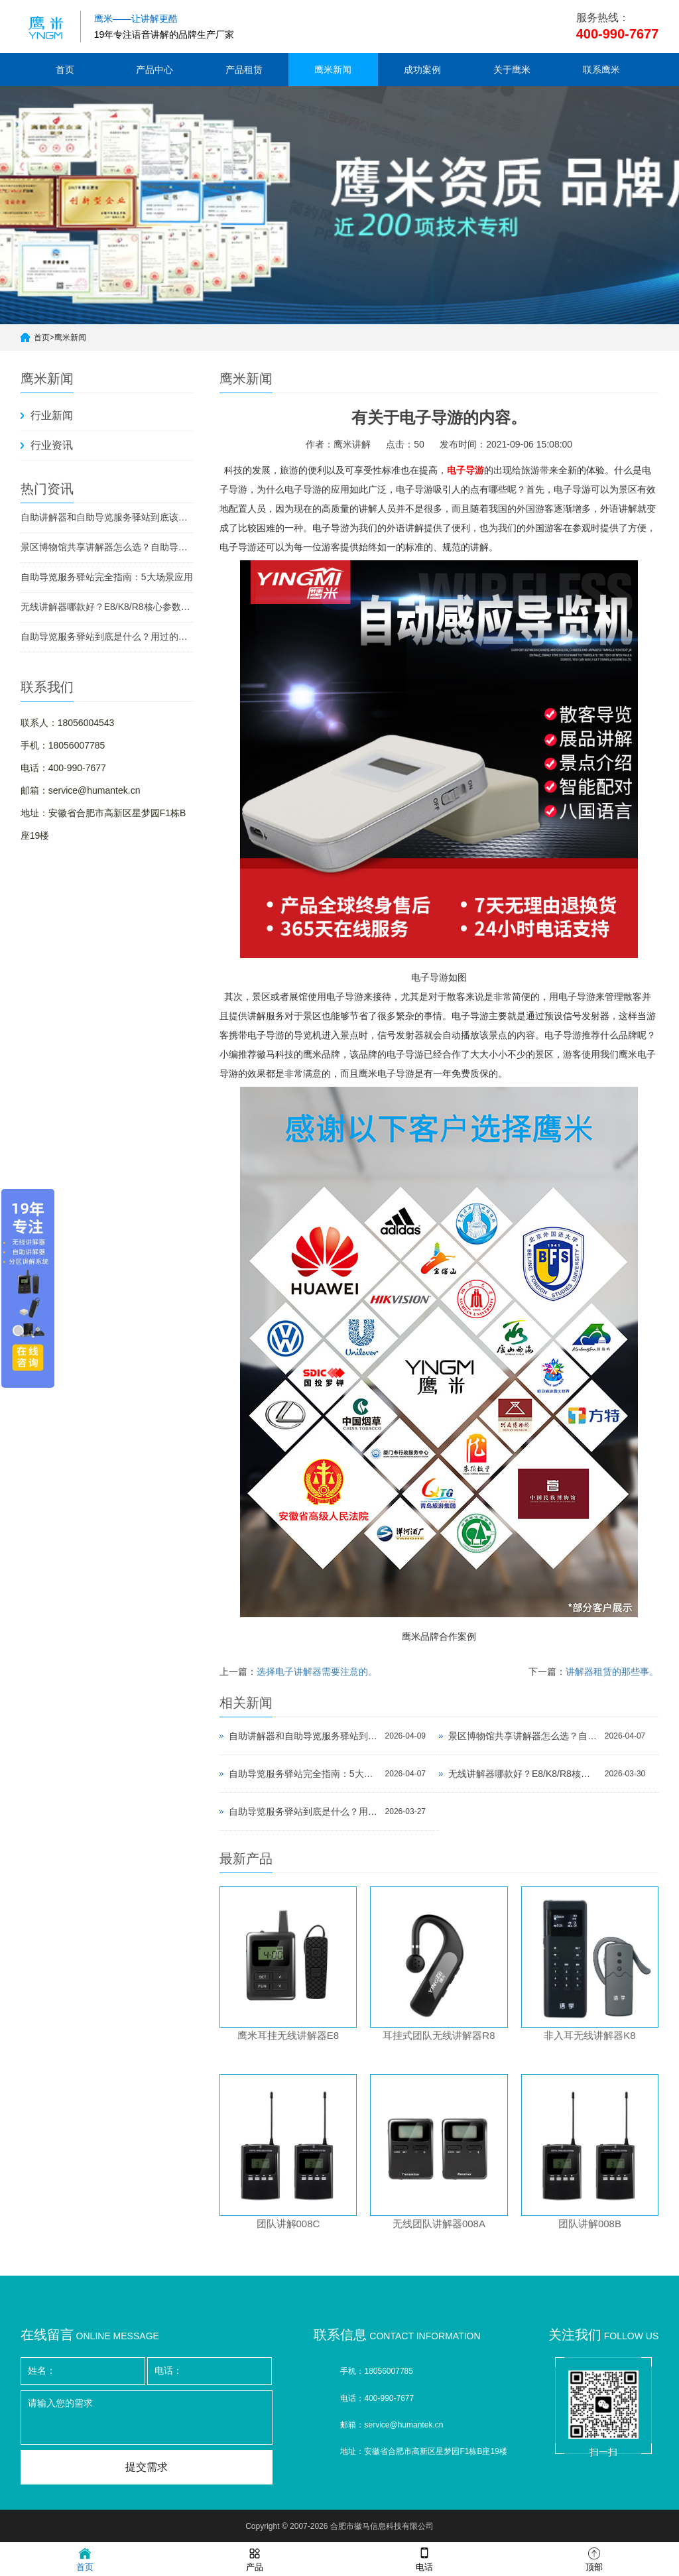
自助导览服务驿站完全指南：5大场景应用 (107, 577)
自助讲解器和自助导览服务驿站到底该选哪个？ (107, 517)
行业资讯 (52, 445)
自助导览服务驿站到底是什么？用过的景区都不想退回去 (107, 636)
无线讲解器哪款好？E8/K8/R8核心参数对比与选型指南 (107, 606)
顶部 (594, 2558)
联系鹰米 (601, 69)
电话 (424, 2558)
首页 (65, 69)
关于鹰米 (511, 69)
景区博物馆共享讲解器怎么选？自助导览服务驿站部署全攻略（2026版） (107, 547)
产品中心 (154, 69)
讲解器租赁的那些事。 (612, 1671)
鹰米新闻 (332, 69)
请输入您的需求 (147, 2417)
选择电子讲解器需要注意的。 (317, 1671)
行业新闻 (52, 415)
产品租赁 (244, 69)
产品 (254, 2558)
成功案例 (422, 69)
